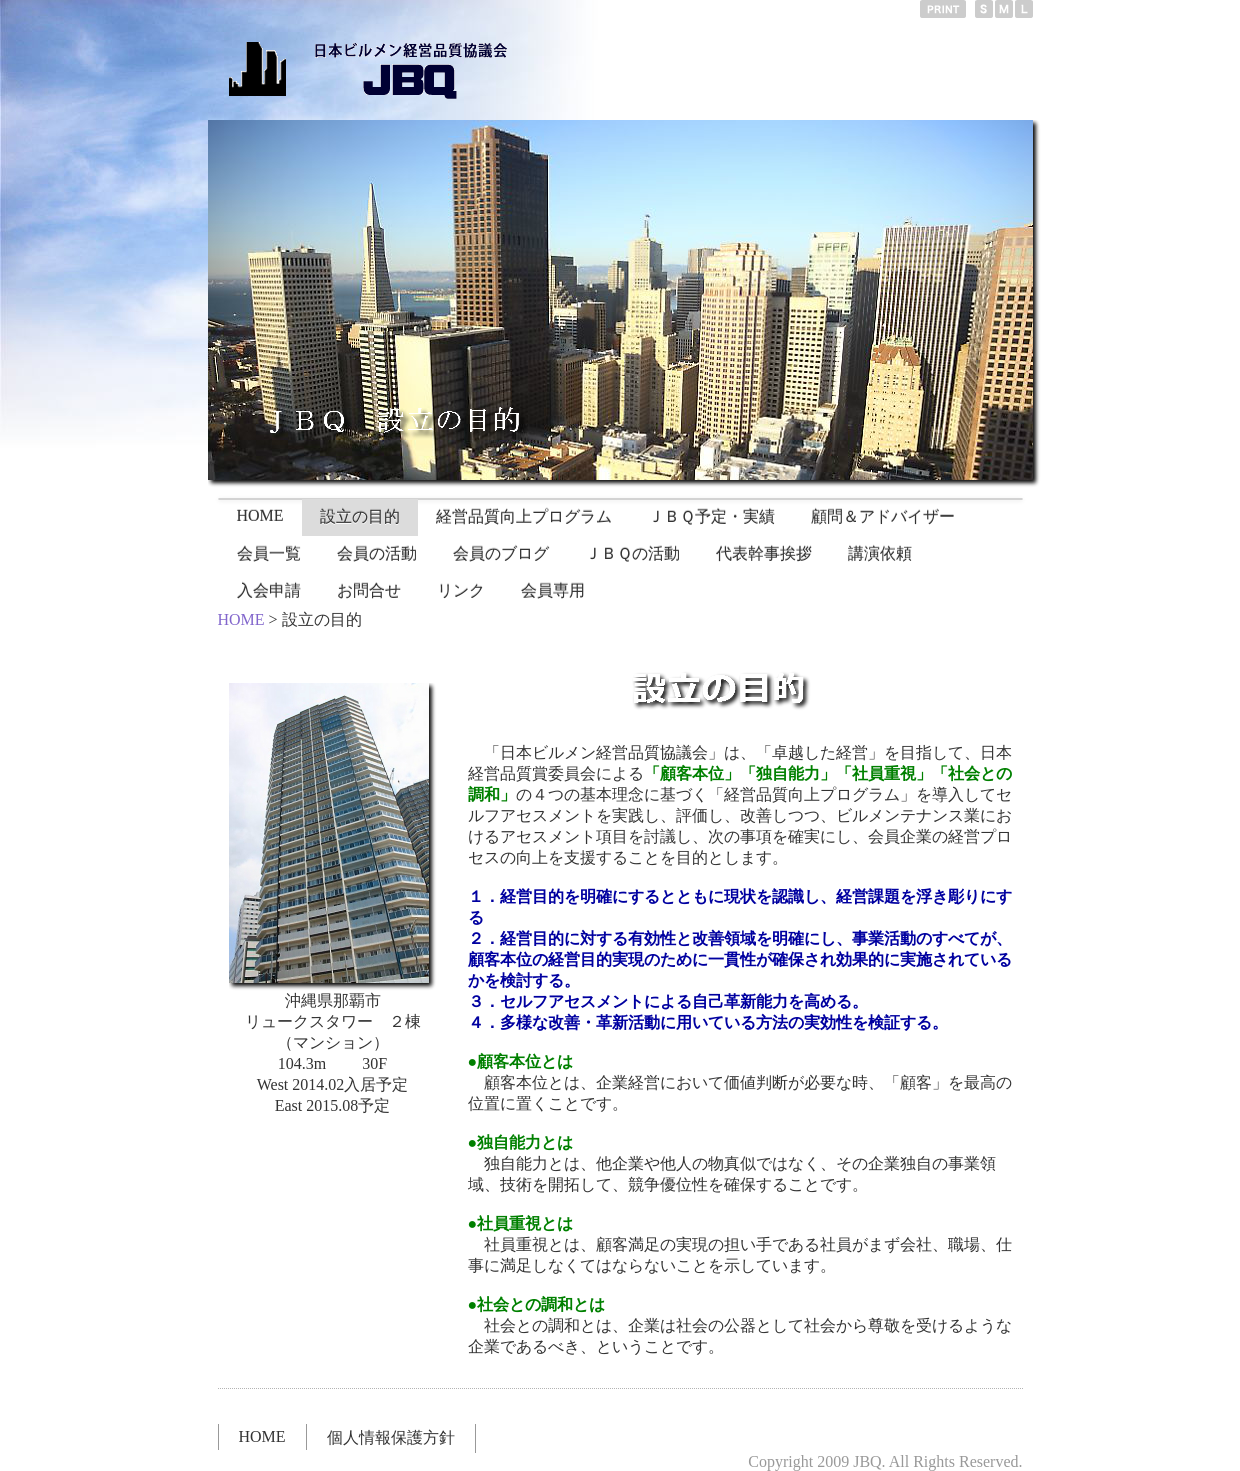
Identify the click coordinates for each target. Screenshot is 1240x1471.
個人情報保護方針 (391, 1437)
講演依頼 (880, 553)
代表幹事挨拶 (764, 553)
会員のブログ (501, 553)
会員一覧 (269, 553)
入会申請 (269, 590)
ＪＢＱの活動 (632, 553)
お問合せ (369, 590)
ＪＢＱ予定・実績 (711, 516)
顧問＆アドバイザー (883, 516)
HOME (260, 515)
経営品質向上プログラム (524, 516)
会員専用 (553, 590)
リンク (461, 590)
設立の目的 (360, 516)
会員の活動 (377, 553)
